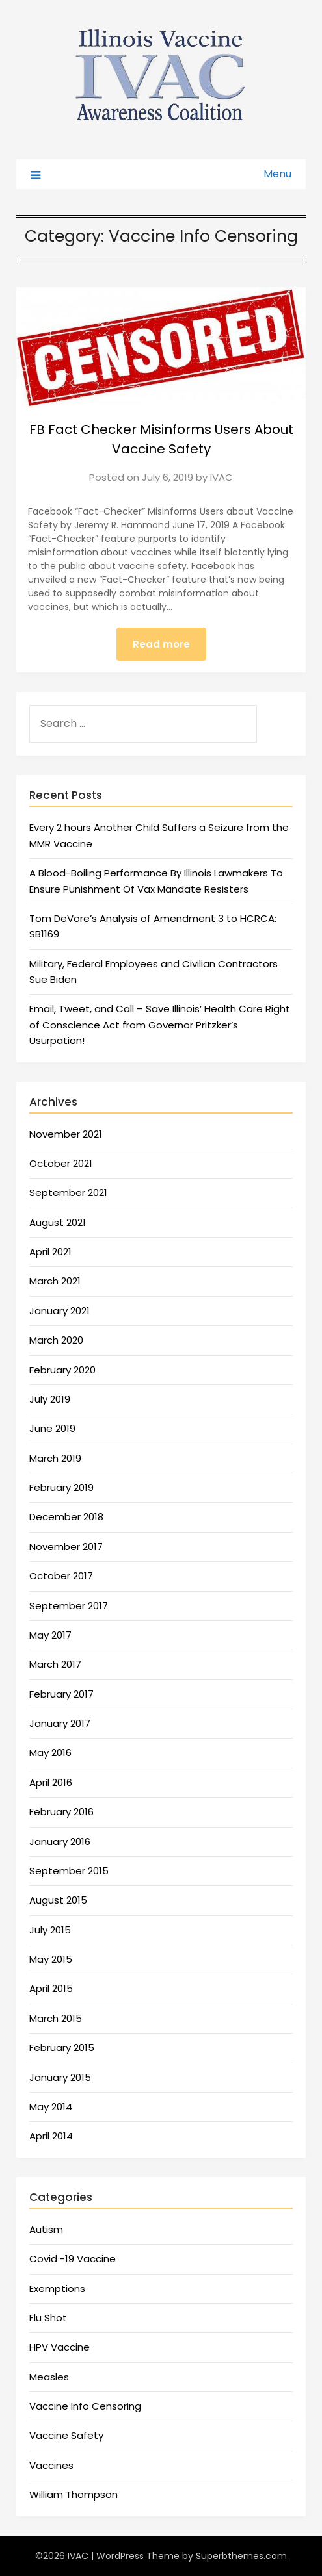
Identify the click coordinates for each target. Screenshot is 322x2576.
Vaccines (51, 2465)
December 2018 (66, 1517)
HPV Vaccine (59, 2347)
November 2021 (65, 1134)
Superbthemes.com (241, 2555)
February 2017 (61, 1694)
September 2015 (69, 1871)
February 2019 (61, 1487)
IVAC (221, 477)
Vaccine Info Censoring (85, 2406)
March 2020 (56, 1340)
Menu (277, 173)
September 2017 (68, 1606)
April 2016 (50, 1782)
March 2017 (55, 1664)
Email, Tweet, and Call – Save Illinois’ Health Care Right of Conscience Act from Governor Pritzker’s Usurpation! (159, 1024)
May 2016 (50, 1752)
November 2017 (66, 1546)
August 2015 (58, 1900)
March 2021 (55, 1281)
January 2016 (59, 1841)
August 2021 (57, 1222)
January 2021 (59, 1311)
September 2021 (68, 1192)
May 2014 (50, 2106)
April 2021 (50, 1251)
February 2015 (61, 2047)
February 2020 (62, 1370)
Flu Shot (48, 2318)
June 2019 (52, 1428)
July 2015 (50, 1930)
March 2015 (55, 2018)
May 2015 (50, 1959)
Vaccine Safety (66, 2435)
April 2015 (51, 1988)
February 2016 (61, 1811)
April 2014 (51, 2136)
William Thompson (73, 2494)
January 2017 (59, 1723)
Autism (46, 2229)
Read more (161, 644)
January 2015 (60, 2077)
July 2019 (49, 1399)
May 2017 (50, 1635)
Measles (49, 2377)
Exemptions (57, 2288)
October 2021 (60, 1163)
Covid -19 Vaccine (72, 2258)
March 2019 (55, 1458)
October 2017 (61, 1576)
